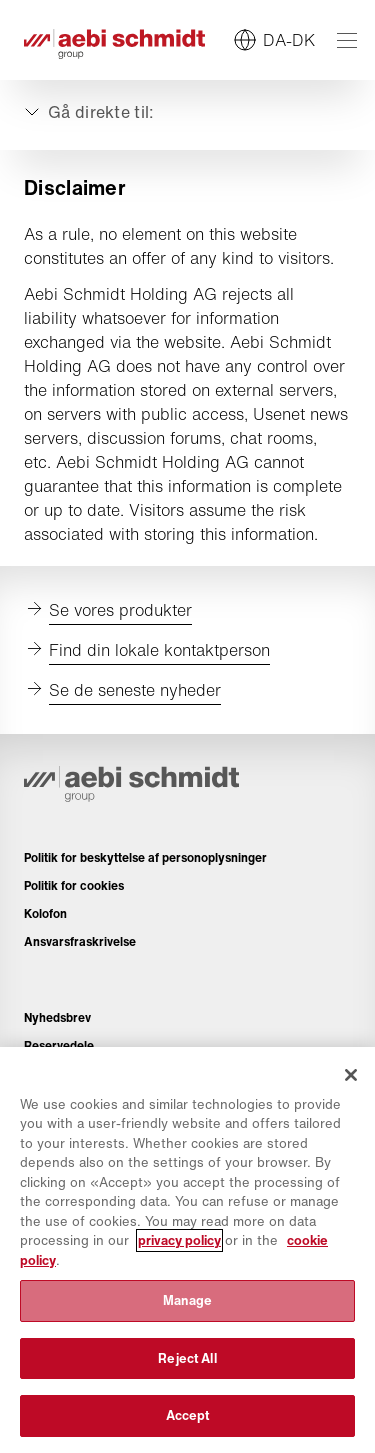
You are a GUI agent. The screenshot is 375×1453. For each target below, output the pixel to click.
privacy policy (179, 1240)
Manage (188, 1300)
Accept (188, 1415)
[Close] (351, 1075)
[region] (187, 1250)
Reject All (187, 1358)
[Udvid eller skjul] (87, 112)
